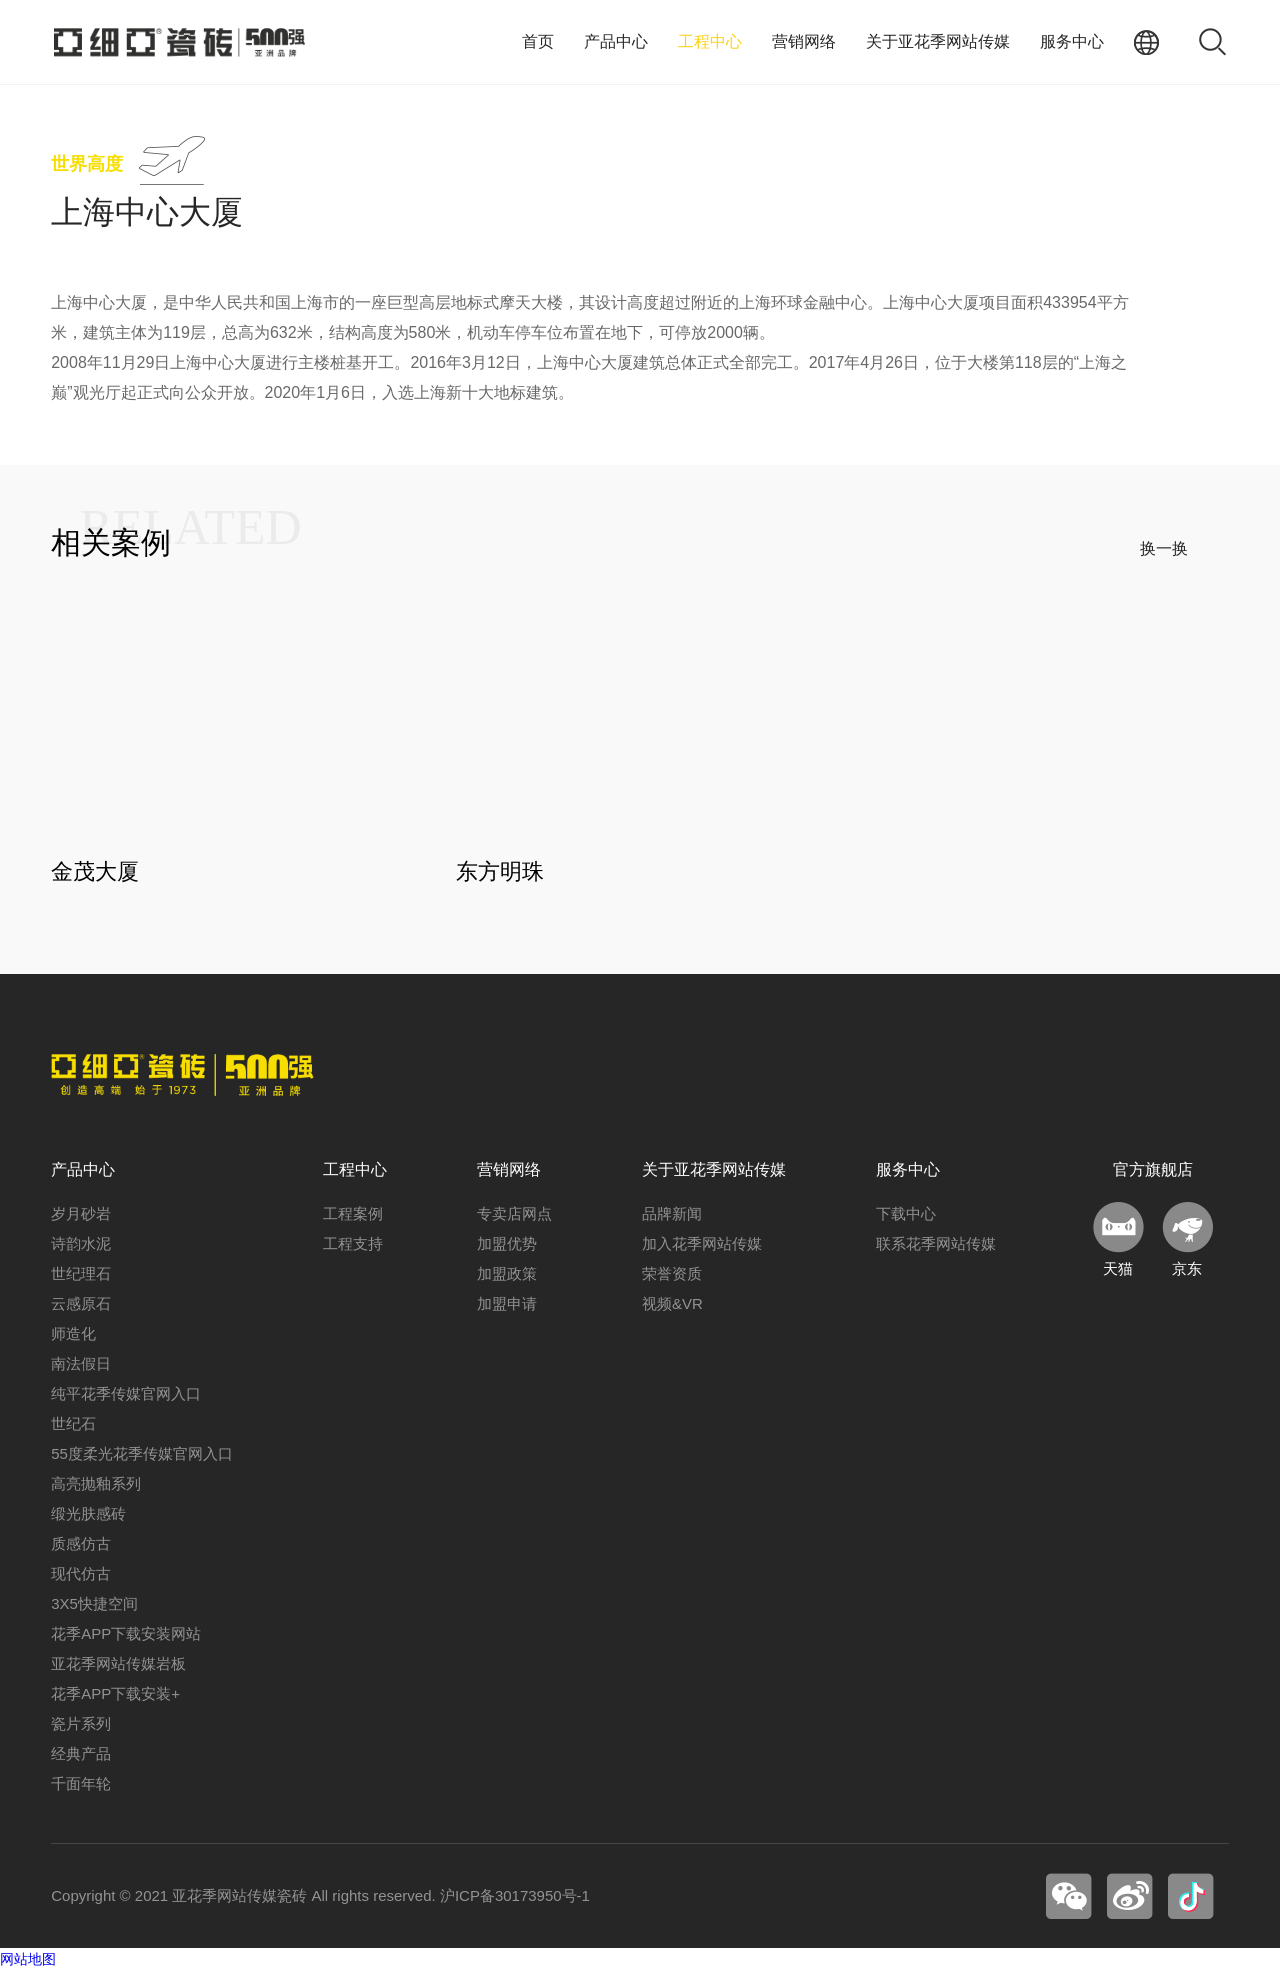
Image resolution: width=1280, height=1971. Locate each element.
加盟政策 (507, 1274)
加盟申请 (507, 1304)
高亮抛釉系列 (96, 1484)
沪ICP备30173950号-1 (515, 1896)
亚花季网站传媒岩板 (118, 1664)
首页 (538, 41)
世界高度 (87, 164)
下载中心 (906, 1214)
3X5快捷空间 (94, 1604)
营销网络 (804, 41)
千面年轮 (81, 1784)
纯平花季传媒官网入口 (126, 1394)
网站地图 (28, 1960)
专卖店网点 (514, 1214)
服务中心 (1072, 41)
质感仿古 (81, 1544)
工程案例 (353, 1214)
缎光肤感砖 (88, 1514)
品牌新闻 (672, 1214)
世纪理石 (81, 1274)
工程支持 (353, 1244)
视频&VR (672, 1304)
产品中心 (616, 41)
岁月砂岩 (81, 1214)
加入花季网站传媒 (702, 1244)
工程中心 (710, 41)
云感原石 (81, 1304)
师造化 (73, 1334)
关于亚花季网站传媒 (938, 41)
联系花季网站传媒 (936, 1244)
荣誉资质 (672, 1274)
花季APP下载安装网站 (126, 1634)
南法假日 (81, 1364)
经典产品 (81, 1754)
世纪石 (73, 1424)
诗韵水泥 (81, 1244)
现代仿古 (81, 1574)
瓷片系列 (81, 1724)
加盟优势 (507, 1244)
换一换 (1164, 548)
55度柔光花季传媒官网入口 (142, 1454)
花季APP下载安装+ (115, 1694)
